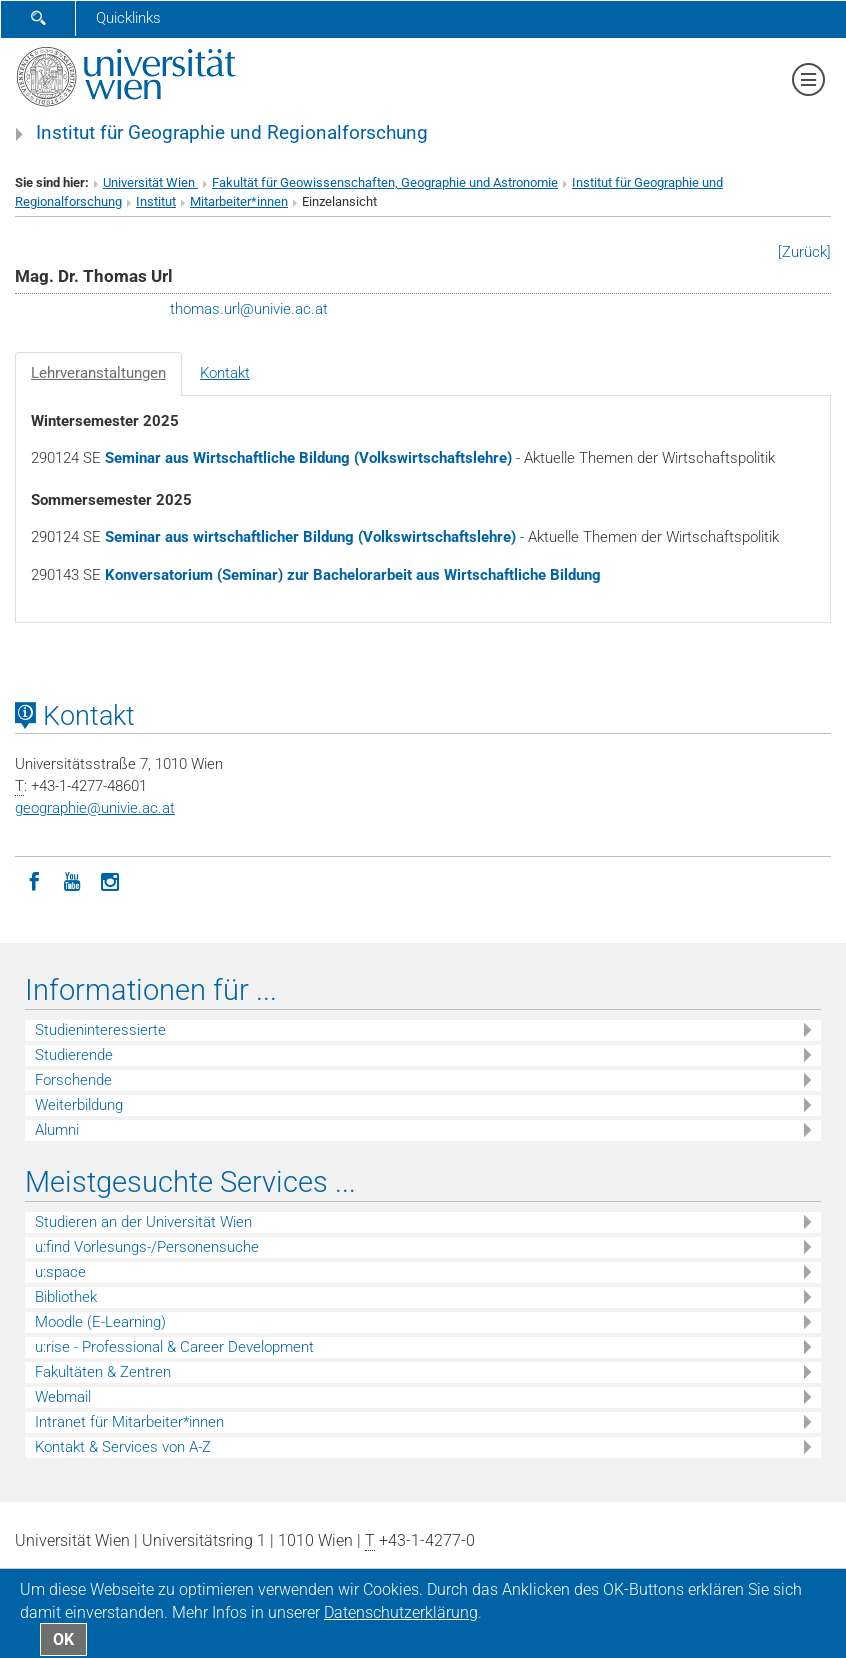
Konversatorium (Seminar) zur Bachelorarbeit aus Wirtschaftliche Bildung (353, 575)
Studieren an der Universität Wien (143, 1222)
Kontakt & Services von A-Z (123, 1447)
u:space (60, 1272)
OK (63, 1639)
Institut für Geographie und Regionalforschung (232, 133)
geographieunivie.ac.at (95, 808)
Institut (156, 201)
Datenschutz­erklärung (401, 1612)
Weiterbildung (79, 1105)
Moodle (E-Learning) (100, 1322)
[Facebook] (34, 880)
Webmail (63, 1397)
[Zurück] (804, 252)
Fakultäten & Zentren (103, 1372)
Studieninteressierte (100, 1030)
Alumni (57, 1130)
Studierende (74, 1055)
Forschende (73, 1080)
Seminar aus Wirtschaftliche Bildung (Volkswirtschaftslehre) (308, 458)
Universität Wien (150, 182)
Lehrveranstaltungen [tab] (98, 373)
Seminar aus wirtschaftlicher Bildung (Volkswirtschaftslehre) (310, 537)
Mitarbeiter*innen (239, 201)
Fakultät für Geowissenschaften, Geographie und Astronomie (385, 182)
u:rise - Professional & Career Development (174, 1347)
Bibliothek (66, 1297)
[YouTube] (72, 880)
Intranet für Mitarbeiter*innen (129, 1422)
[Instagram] (110, 880)
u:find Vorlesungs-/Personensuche (147, 1247)
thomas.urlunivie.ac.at (249, 309)
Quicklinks (128, 18)
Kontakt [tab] (225, 373)
